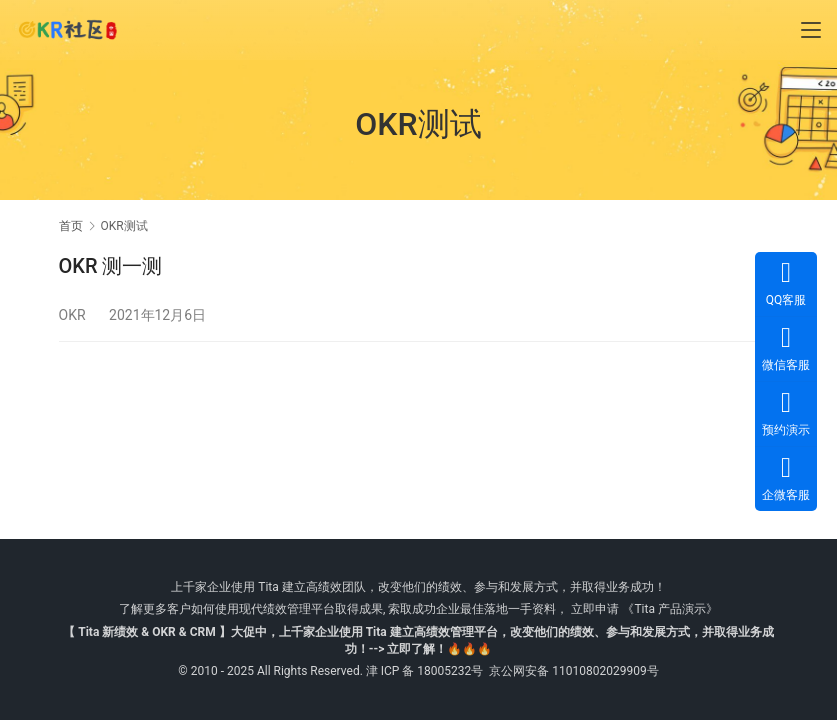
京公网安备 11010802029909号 (573, 671)
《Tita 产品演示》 (668, 609)
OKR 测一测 (111, 266)
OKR (72, 315)
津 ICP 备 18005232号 (425, 671)
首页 (71, 226)
